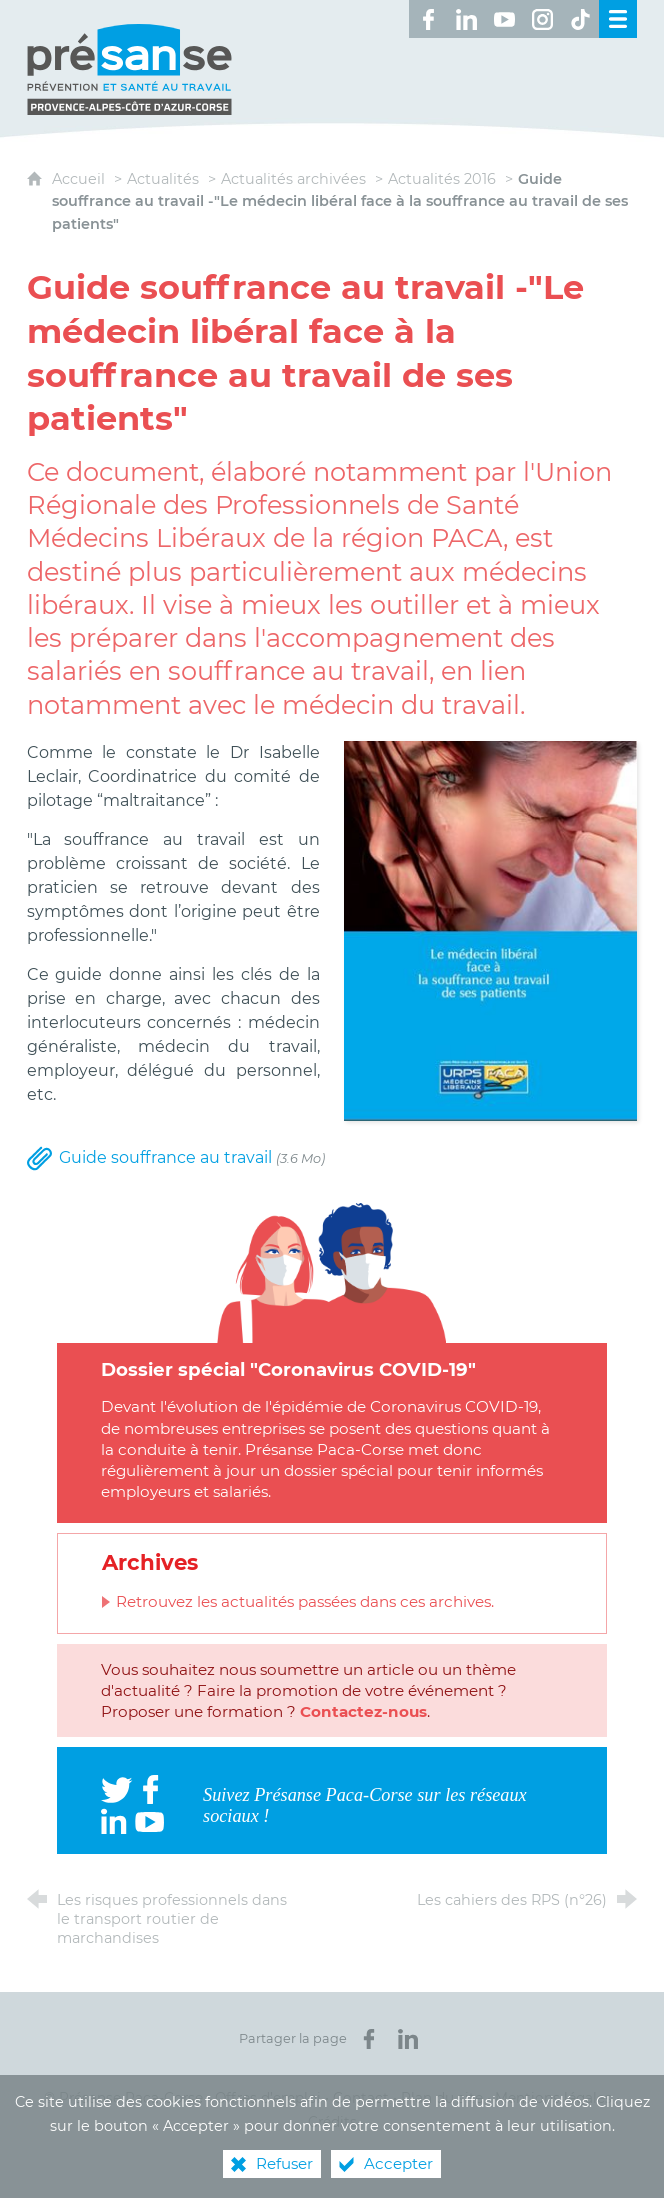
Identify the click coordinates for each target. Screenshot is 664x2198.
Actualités (163, 179)
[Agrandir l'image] (490, 929)
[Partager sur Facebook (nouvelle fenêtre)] (369, 2039)
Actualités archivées (293, 179)
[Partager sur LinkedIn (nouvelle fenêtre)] (408, 2039)
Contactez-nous (363, 1711)
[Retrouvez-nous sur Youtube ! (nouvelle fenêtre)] (504, 19)
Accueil (80, 179)
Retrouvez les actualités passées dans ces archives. (305, 1601)
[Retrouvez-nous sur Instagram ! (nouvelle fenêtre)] (542, 19)
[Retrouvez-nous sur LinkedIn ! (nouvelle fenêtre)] (466, 19)
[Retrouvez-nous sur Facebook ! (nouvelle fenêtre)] (428, 19)
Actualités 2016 (442, 179)
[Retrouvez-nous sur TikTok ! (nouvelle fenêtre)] (580, 19)
